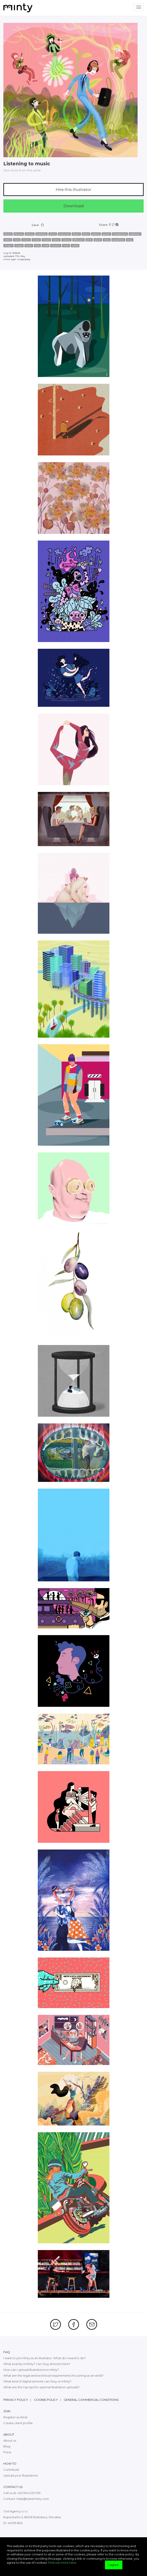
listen (8, 240)
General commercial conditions (91, 2399)
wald (45, 245)
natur (56, 240)
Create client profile (18, 2423)
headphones (120, 234)
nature (66, 240)
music (36, 240)
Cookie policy (46, 2399)
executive (64, 234)
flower (76, 234)
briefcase (41, 234)
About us (9, 2440)
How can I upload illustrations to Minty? (31, 2369)
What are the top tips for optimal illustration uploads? (41, 2387)
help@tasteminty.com (33, 2499)
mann (26, 240)
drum (53, 234)
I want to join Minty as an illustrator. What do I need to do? (44, 2358)
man (16, 240)
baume (19, 234)
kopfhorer (135, 234)
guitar (106, 234)
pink (89, 240)
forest (86, 234)
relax (106, 240)
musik (46, 240)
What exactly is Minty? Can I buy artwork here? (36, 2364)
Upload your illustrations (20, 2475)
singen (8, 245)
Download (74, 206)
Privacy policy (15, 2399)
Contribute (11, 2469)
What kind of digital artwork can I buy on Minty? (37, 2381)
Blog (6, 2446)
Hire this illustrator (73, 189)
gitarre (96, 234)
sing (129, 240)
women (55, 245)
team (29, 245)
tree (37, 245)
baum (8, 234)
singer (19, 245)
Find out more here (62, 2562)
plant (98, 240)
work (66, 245)
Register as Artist (15, 2417)
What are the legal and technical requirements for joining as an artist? (53, 2375)
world (75, 245)
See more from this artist (22, 170)
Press (7, 2452)
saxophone (118, 240)
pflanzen (78, 240)
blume (29, 234)
